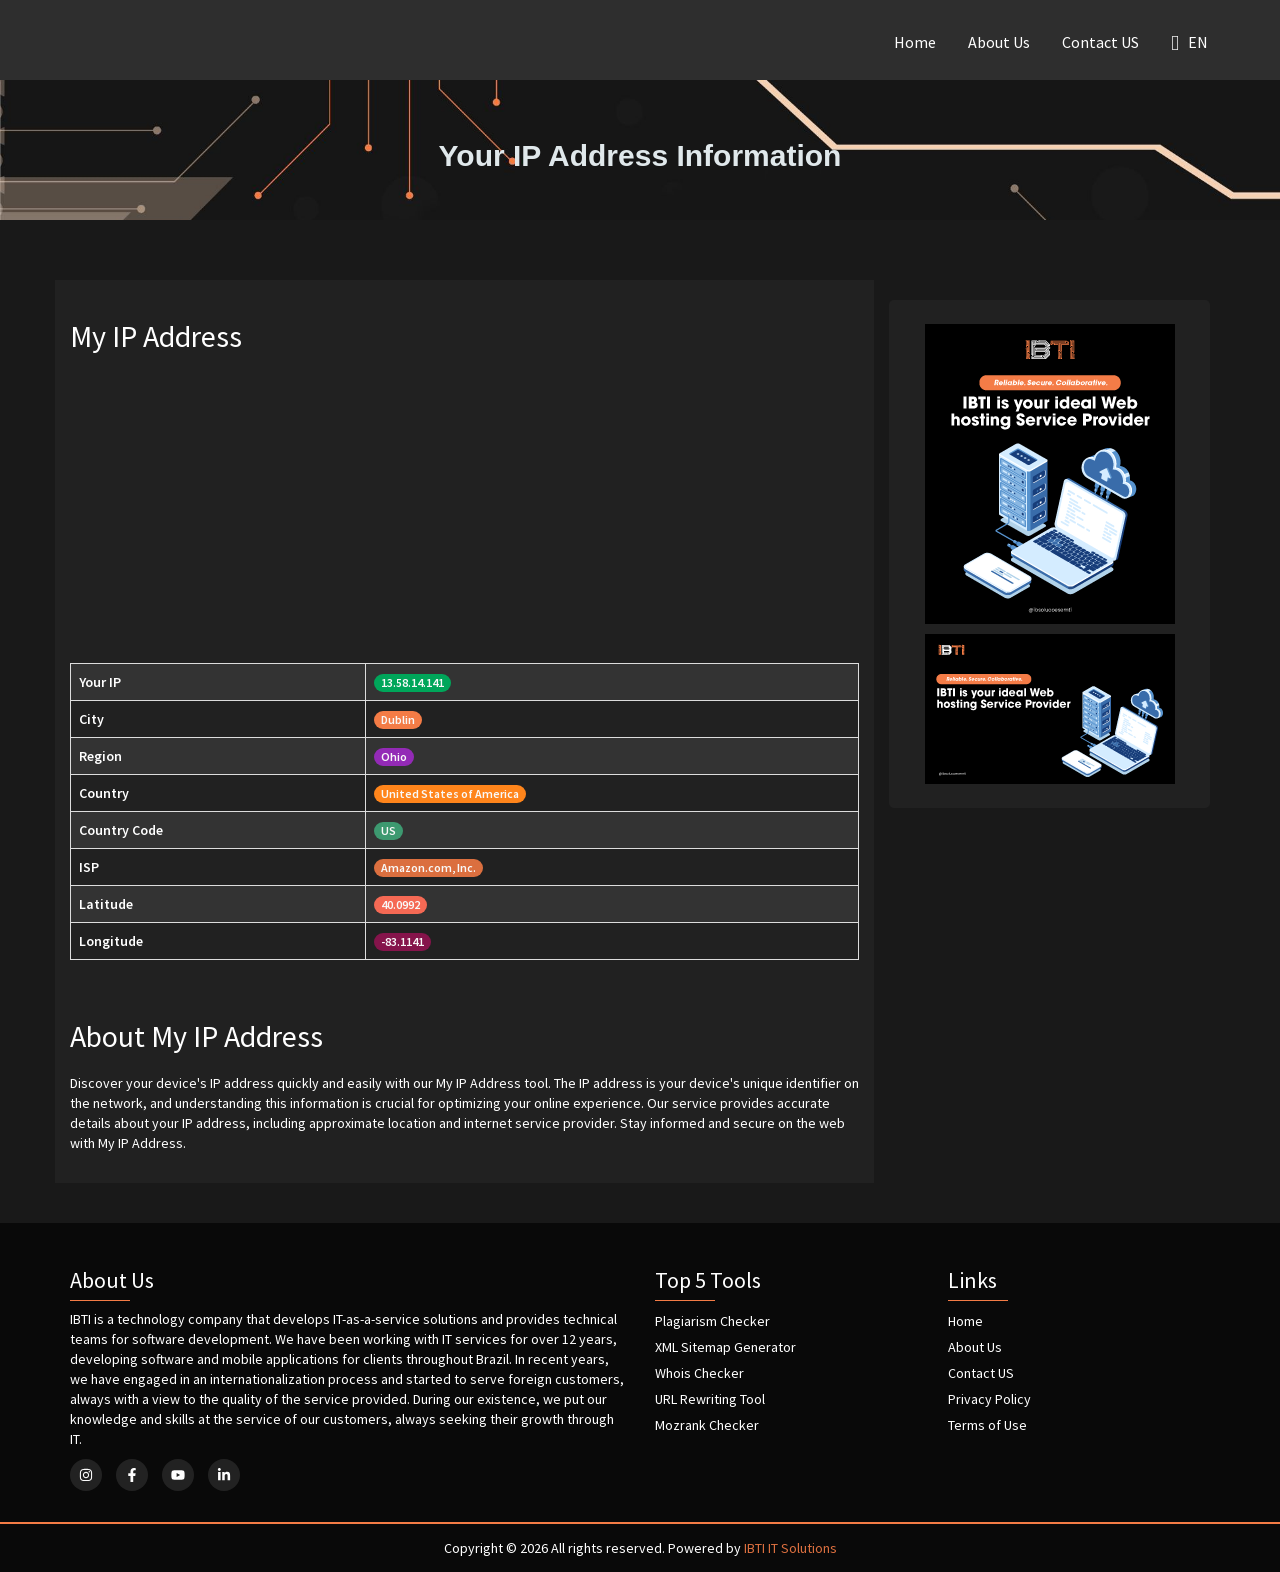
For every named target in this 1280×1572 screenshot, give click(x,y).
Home (915, 42)
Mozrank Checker (707, 1425)
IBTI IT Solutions (790, 1548)
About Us (999, 42)
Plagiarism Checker (712, 1321)
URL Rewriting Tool (710, 1399)
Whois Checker (699, 1373)
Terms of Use (987, 1425)
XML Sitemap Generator (725, 1347)
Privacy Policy (989, 1399)
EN (1189, 42)
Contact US (1100, 42)
